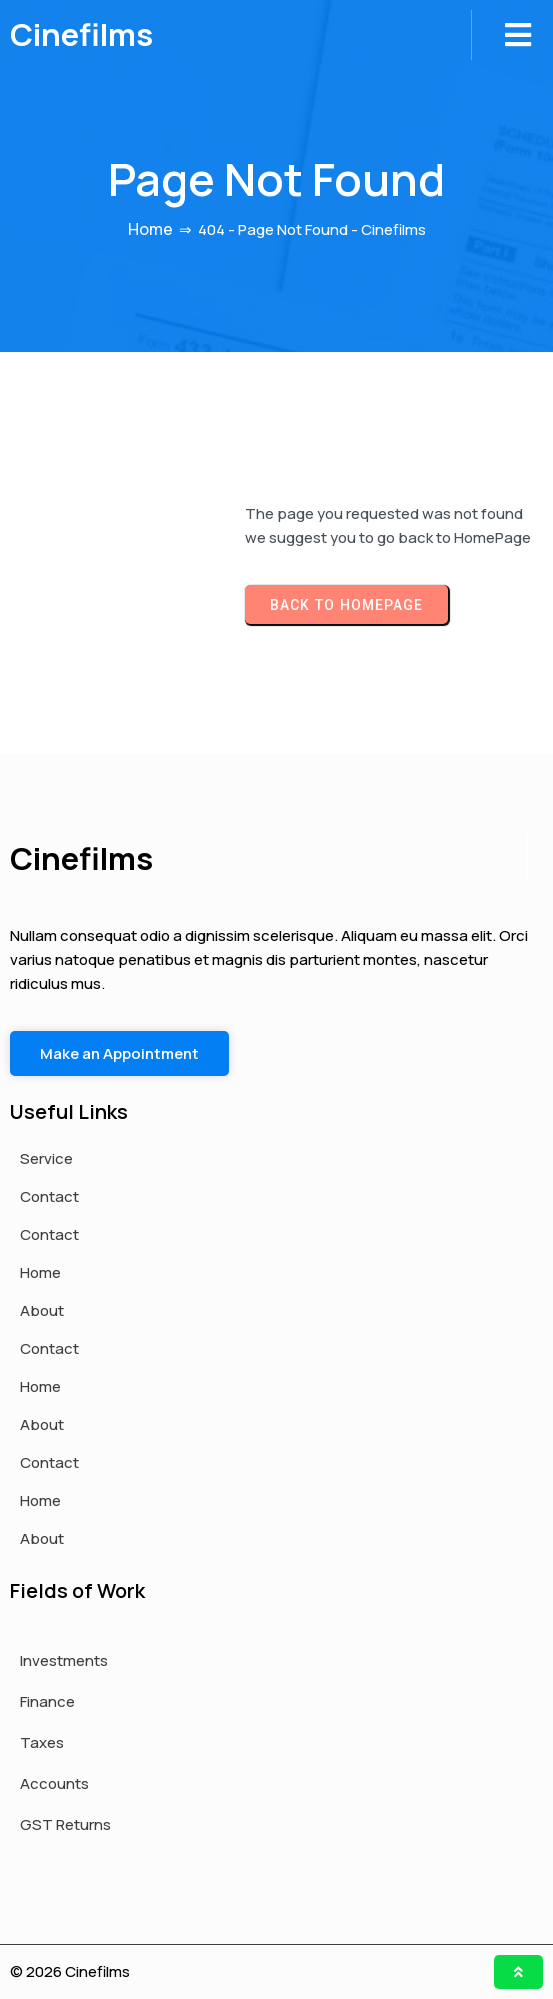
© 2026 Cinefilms (70, 1971)
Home (150, 229)
